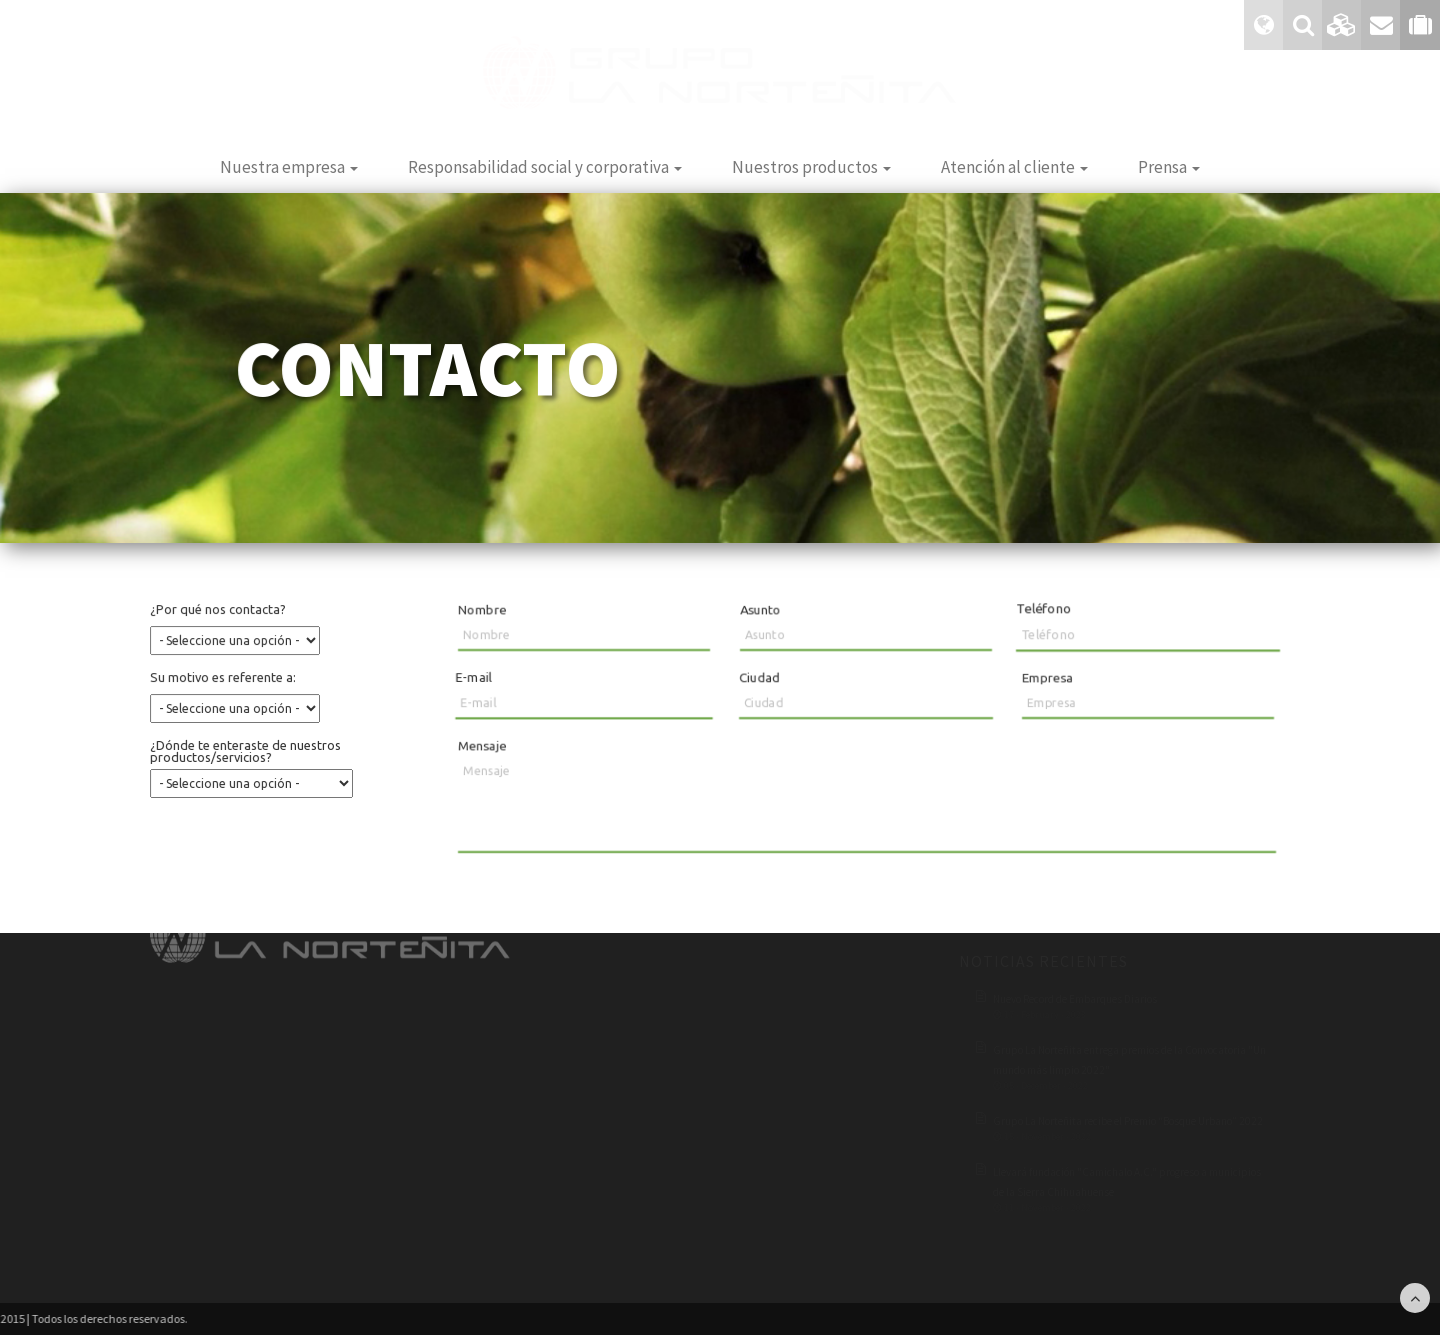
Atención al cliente (1014, 167)
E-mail (470, 675)
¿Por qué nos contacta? (219, 612)
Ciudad (760, 677)
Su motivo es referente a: (224, 678)
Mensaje (482, 745)
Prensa (1169, 167)
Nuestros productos (811, 167)
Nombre (480, 609)
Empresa (1047, 677)
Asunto (760, 609)
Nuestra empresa (289, 167)
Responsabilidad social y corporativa (545, 167)
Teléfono (1046, 608)
